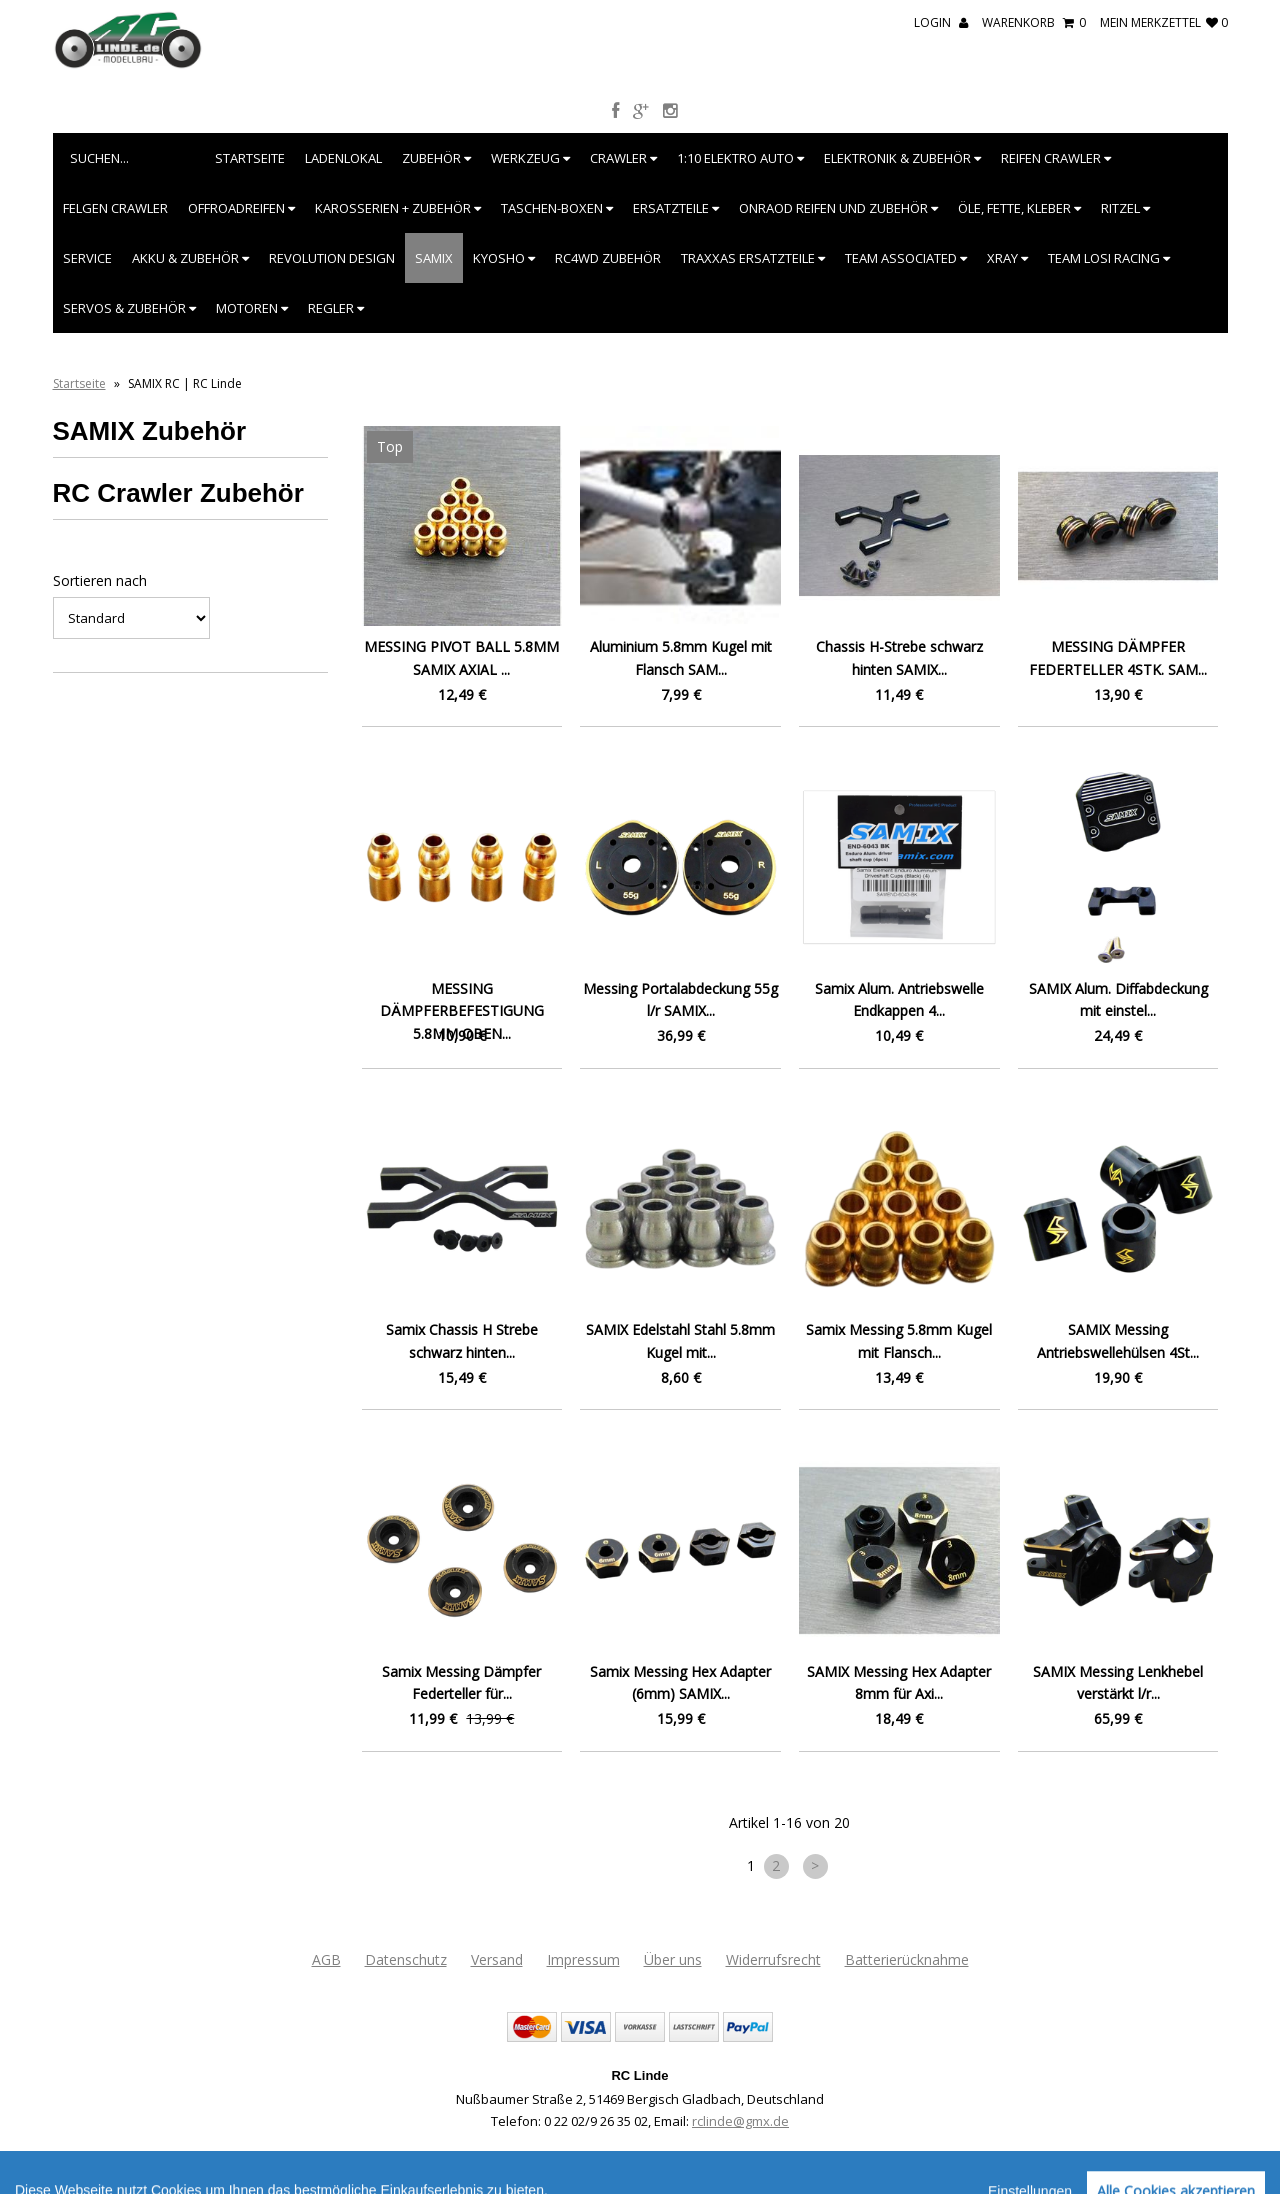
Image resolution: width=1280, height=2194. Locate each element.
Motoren (252, 308)
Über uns (673, 1959)
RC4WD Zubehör (608, 258)
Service (87, 258)
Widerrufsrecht (773, 1959)
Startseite (250, 158)
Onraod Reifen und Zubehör (838, 208)
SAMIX (434, 258)
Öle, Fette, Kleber (1019, 208)
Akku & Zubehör (190, 258)
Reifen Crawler (1056, 158)
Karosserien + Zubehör (398, 208)
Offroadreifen (241, 208)
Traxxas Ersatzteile (753, 258)
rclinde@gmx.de (740, 2121)
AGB (326, 1959)
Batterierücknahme (907, 1959)
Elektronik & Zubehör (902, 158)
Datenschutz (406, 1959)
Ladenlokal (343, 158)
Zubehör (436, 158)
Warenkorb (1034, 22)
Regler (336, 308)
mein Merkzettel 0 (1164, 22)
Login (941, 22)
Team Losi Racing (1109, 258)
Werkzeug (530, 158)
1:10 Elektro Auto (740, 158)
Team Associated (906, 258)
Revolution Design (332, 258)
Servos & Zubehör (129, 308)
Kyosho (504, 258)
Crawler (623, 158)
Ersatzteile (676, 208)
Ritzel (1125, 208)
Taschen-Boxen (557, 208)
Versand (497, 1959)
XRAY (1007, 258)
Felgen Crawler (115, 208)
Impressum (583, 1959)
